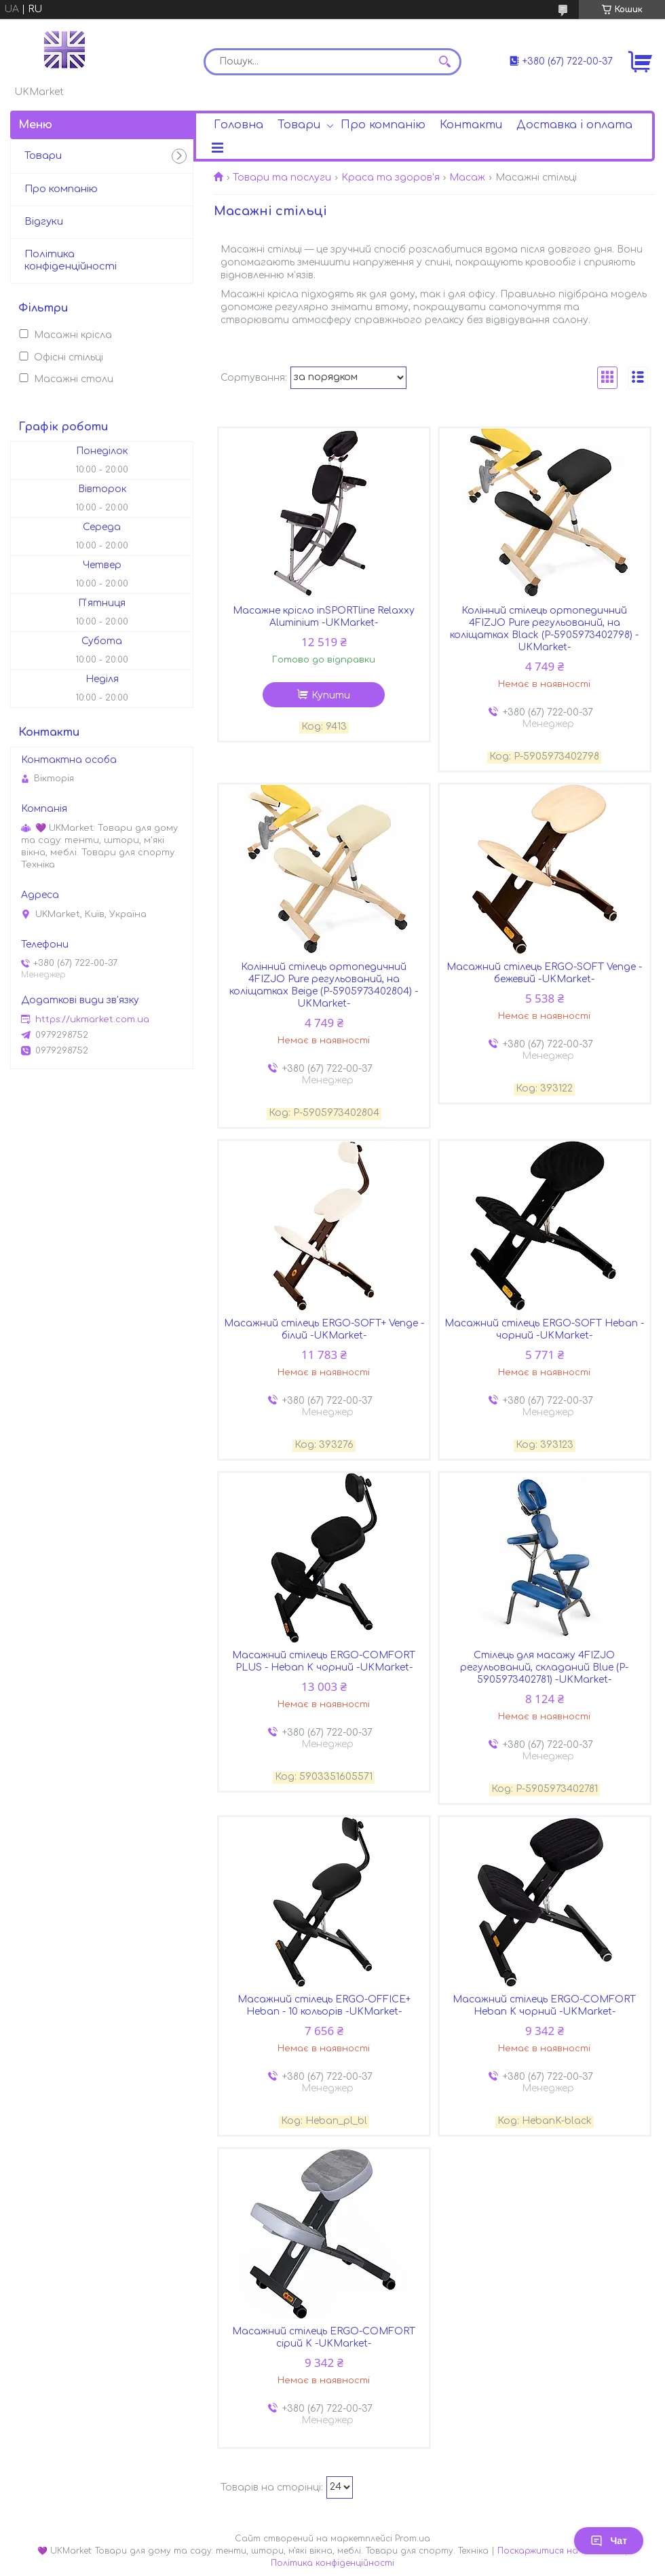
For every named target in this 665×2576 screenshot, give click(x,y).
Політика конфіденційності (70, 260)
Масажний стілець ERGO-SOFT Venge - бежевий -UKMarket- (544, 973)
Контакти (471, 125)
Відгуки (43, 221)
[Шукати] (444, 61)
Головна (238, 125)
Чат (608, 2541)
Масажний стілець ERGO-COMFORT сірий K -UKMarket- (323, 2337)
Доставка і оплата (574, 125)
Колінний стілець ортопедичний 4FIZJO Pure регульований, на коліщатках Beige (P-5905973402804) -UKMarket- (323, 985)
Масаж (467, 177)
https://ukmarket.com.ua (92, 1019)
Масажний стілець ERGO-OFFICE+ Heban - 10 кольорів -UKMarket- (324, 2005)
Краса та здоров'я (390, 177)
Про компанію (383, 125)
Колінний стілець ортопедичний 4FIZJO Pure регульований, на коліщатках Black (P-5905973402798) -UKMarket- (544, 628)
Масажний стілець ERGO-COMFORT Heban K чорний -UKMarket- (544, 2005)
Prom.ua (412, 2538)
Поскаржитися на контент (559, 2551)
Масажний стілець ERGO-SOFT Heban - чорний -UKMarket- (544, 1329)
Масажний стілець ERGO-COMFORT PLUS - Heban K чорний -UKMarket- (323, 1661)
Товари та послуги (282, 177)
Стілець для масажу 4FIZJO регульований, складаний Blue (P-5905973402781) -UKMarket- (544, 1667)
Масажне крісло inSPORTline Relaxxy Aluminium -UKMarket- (324, 616)
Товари (299, 125)
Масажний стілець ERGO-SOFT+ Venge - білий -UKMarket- (324, 1329)
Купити (330, 695)
